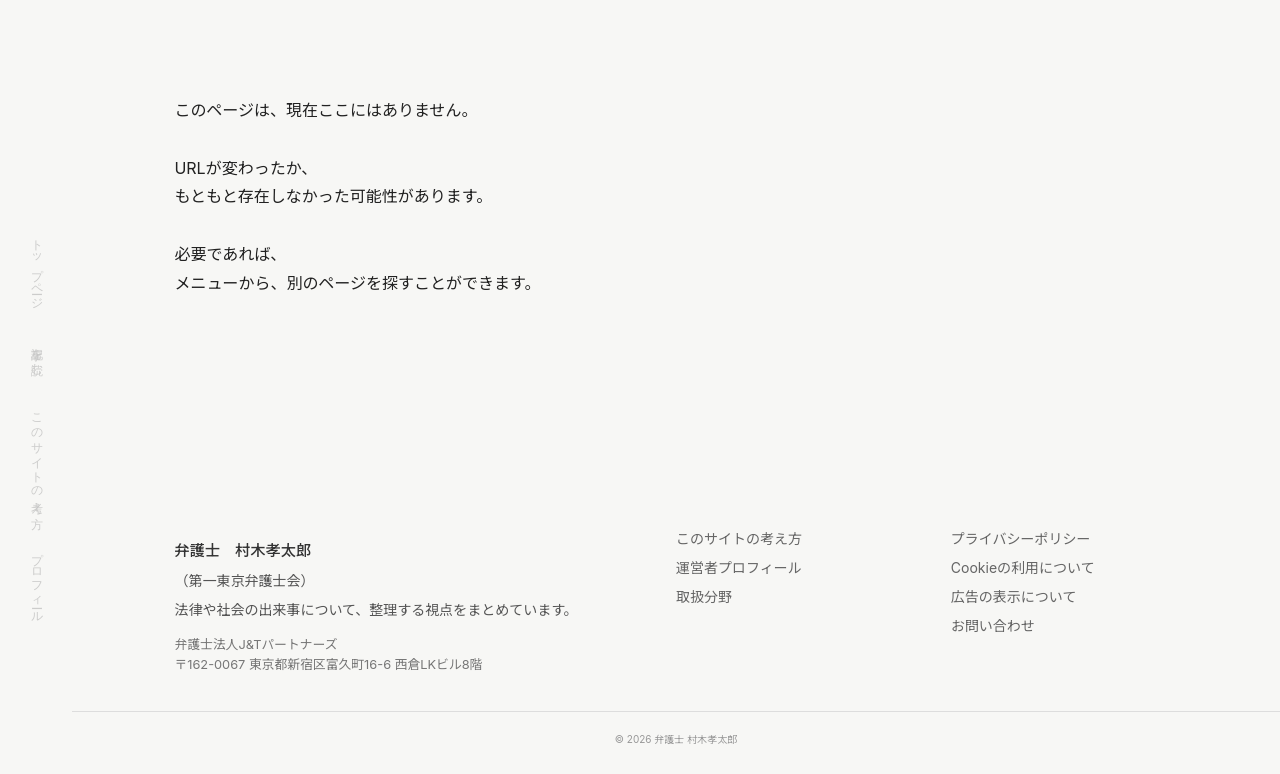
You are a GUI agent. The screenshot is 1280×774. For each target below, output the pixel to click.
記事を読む (37, 354)
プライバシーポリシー (1021, 538)
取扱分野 (704, 596)
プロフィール (37, 581)
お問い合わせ (993, 625)
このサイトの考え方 (37, 456)
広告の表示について (1014, 596)
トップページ (37, 267)
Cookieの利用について (1023, 567)
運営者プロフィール (739, 567)
